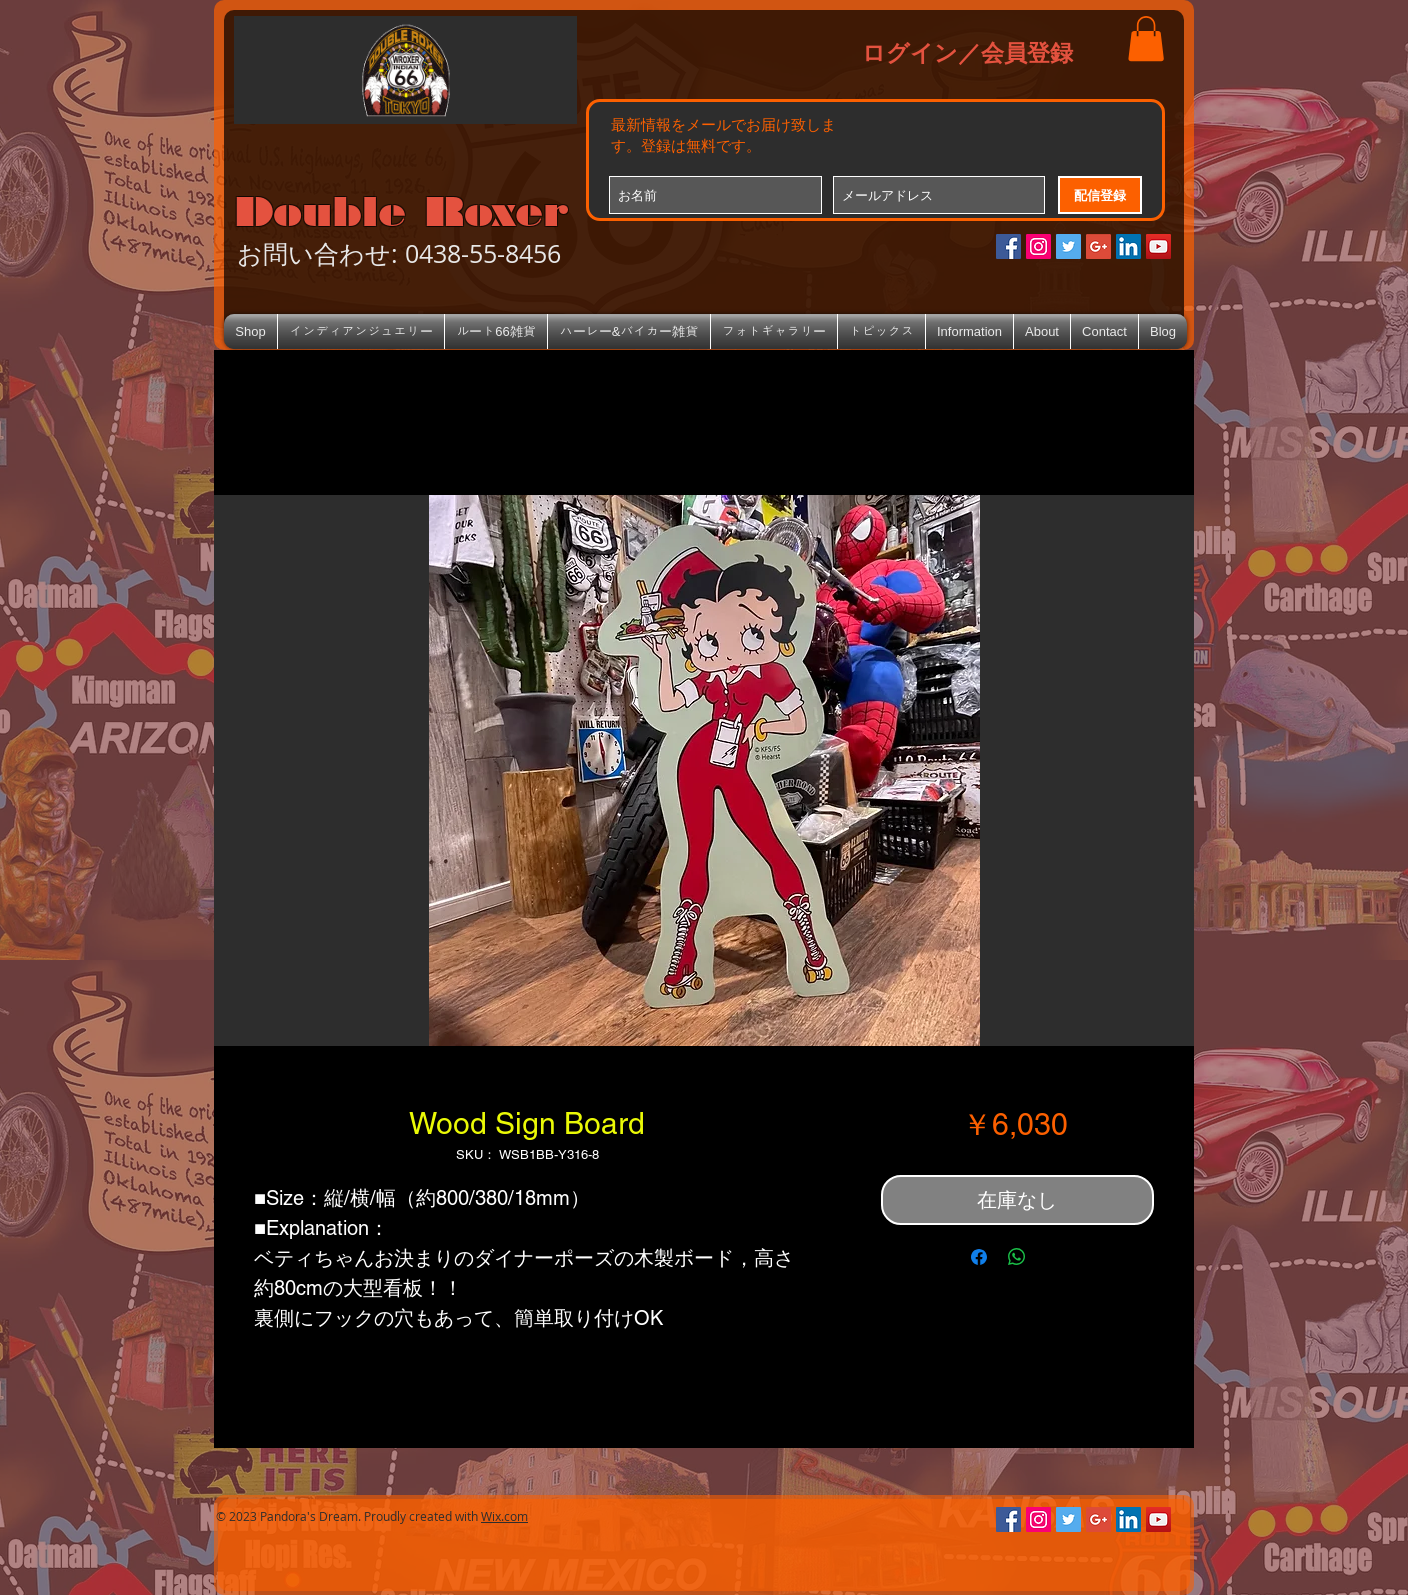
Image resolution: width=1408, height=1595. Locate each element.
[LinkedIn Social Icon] (1128, 246)
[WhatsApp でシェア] (1017, 1257)
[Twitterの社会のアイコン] (1068, 246)
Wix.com (504, 1516)
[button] (1146, 38)
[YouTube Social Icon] (1158, 246)
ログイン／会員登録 (967, 52)
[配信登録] (1100, 195)
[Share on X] (1055, 1257)
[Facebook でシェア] (979, 1257)
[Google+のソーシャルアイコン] (1098, 246)
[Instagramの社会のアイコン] (1038, 246)
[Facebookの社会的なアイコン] (1008, 246)
